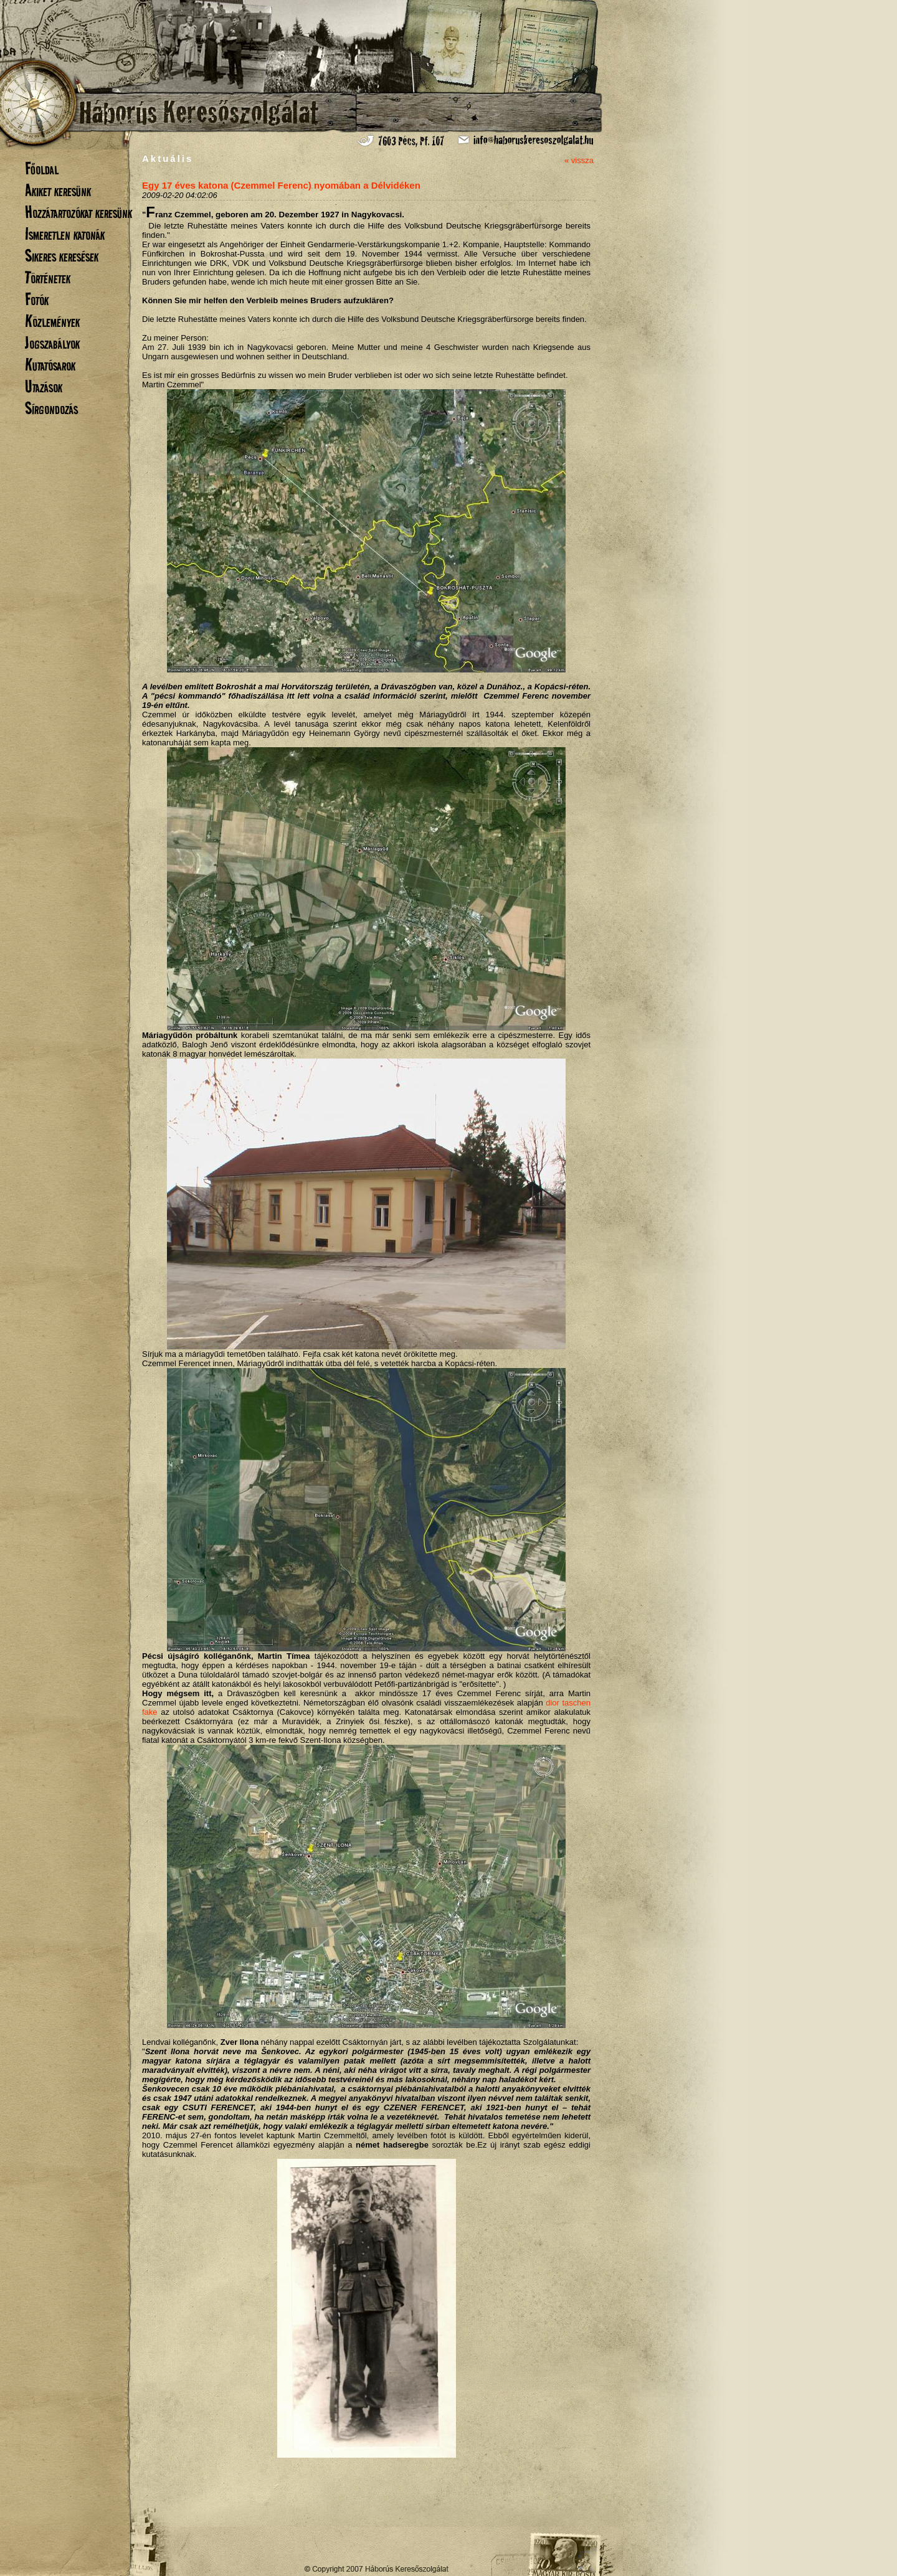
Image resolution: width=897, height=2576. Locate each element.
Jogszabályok (52, 343)
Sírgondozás (51, 408)
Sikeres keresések (61, 256)
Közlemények (52, 321)
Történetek (47, 277)
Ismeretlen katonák (65, 234)
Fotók (37, 299)
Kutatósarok (50, 364)
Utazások (43, 386)
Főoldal (42, 168)
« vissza (579, 160)
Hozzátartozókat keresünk (78, 212)
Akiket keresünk (58, 190)
